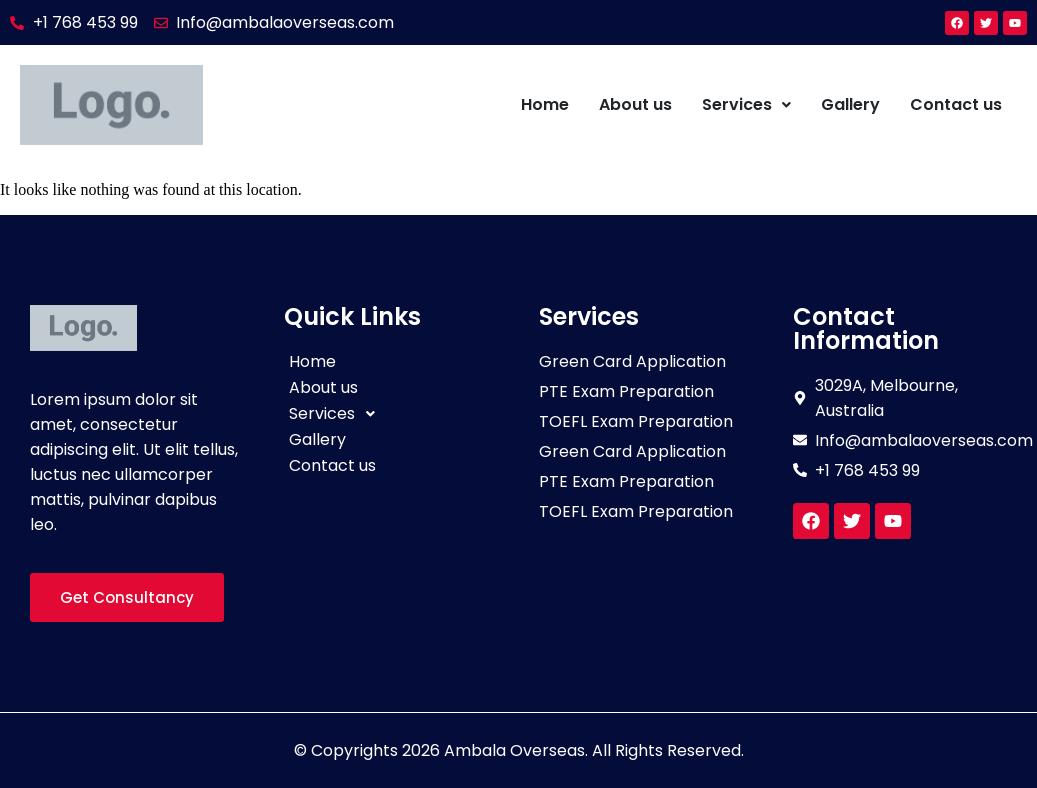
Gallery (850, 104)
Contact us (956, 104)
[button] (746, 105)
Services (746, 104)
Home (545, 104)
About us (635, 104)
